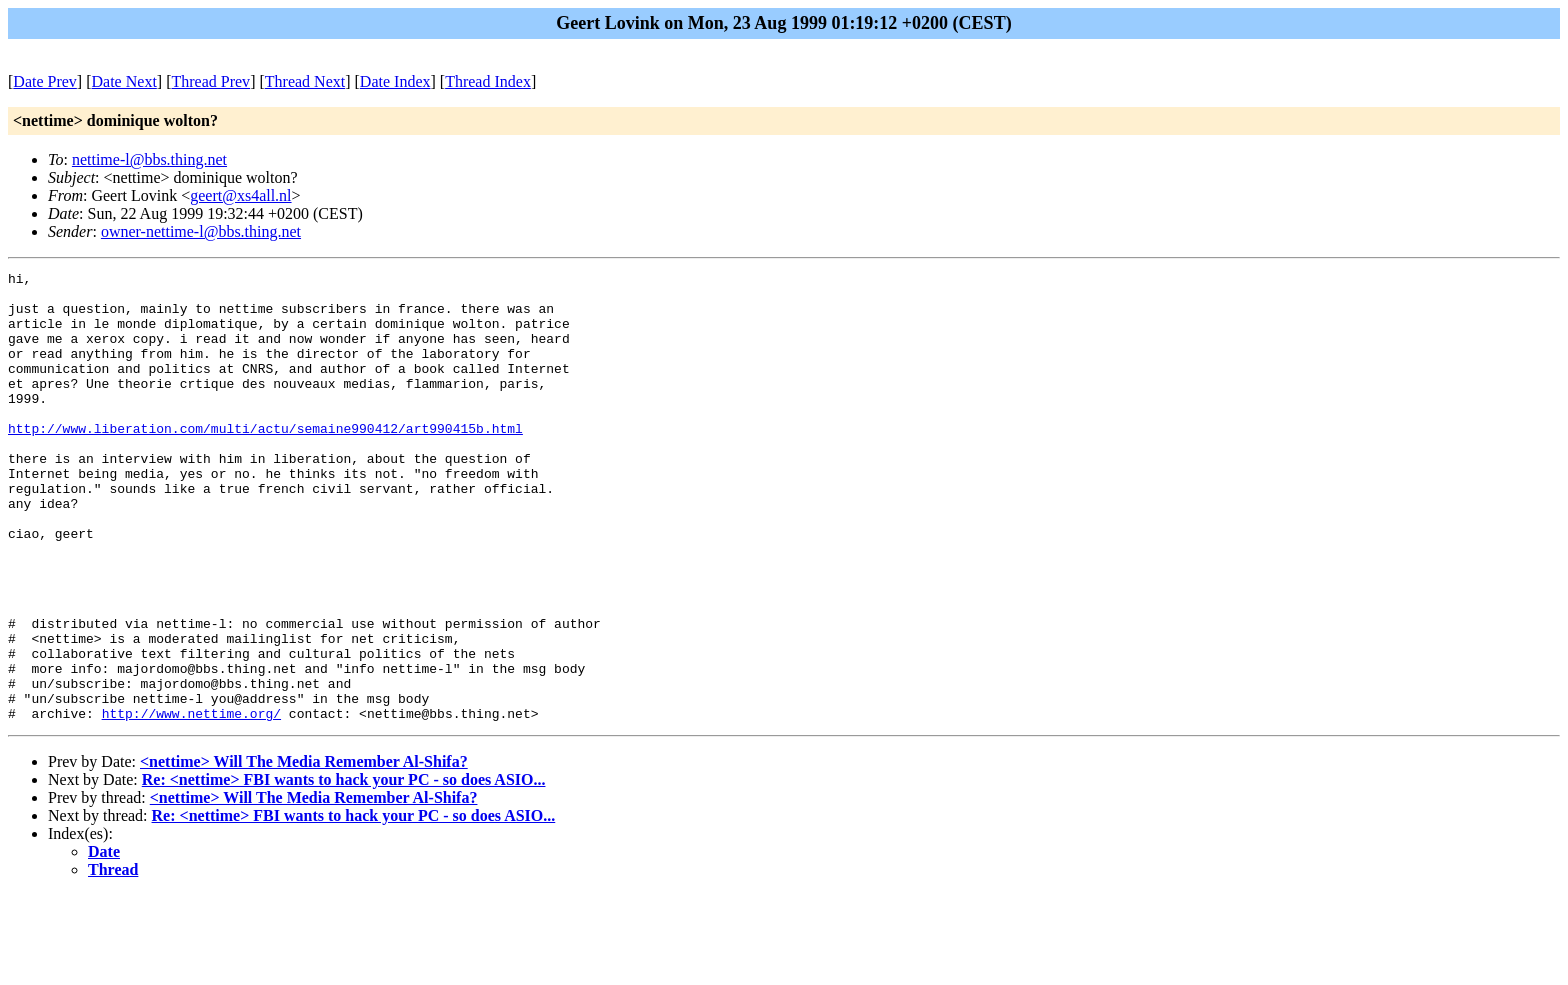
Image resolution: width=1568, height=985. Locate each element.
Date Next (124, 81)
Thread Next (305, 81)
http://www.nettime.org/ (191, 803)
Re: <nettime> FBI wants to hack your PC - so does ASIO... (344, 869)
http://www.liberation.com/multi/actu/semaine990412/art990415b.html (265, 461)
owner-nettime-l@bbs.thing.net (201, 231)
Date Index (395, 81)
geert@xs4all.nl (240, 195)
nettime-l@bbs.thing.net (149, 159)
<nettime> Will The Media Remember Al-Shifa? (304, 851)
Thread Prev (210, 81)
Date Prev (45, 81)
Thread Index (488, 81)
